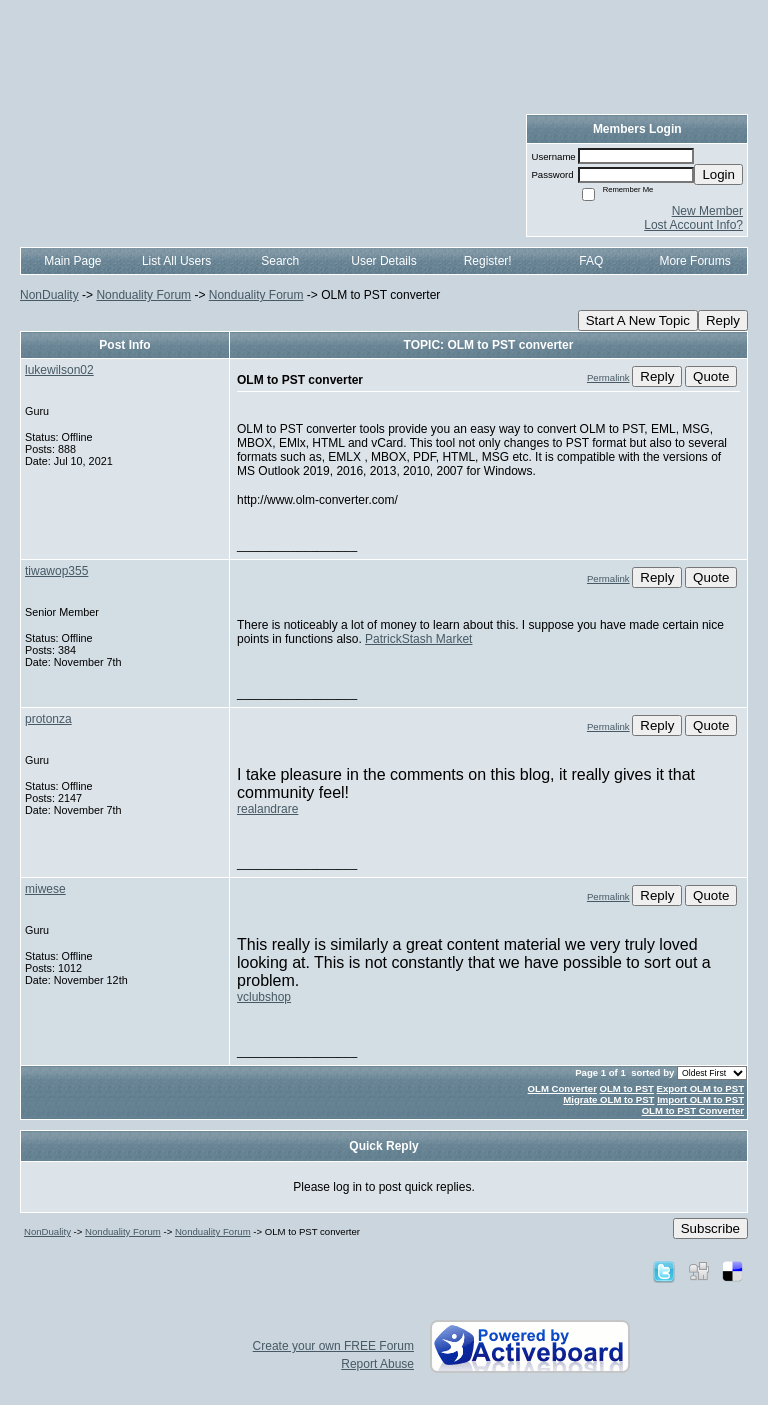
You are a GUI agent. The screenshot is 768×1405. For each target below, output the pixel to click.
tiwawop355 (56, 571)
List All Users (176, 261)
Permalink (608, 377)
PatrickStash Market (418, 639)
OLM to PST (627, 1088)
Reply (723, 320)
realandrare (267, 809)
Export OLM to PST (700, 1088)
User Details (383, 261)
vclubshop (264, 997)
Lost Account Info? (693, 225)
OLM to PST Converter (693, 1110)
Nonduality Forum (143, 295)
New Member (707, 211)
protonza (48, 719)
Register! (488, 261)
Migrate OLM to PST (608, 1099)
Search (280, 261)
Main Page (72, 261)
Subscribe (710, 1228)
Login (718, 174)
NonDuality (49, 295)
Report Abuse (377, 1364)
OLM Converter (562, 1088)
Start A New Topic (638, 320)
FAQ (591, 261)
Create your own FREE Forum (333, 1346)
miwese (45, 889)
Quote (711, 376)
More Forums (694, 261)
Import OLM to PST (700, 1099)
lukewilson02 (59, 370)
